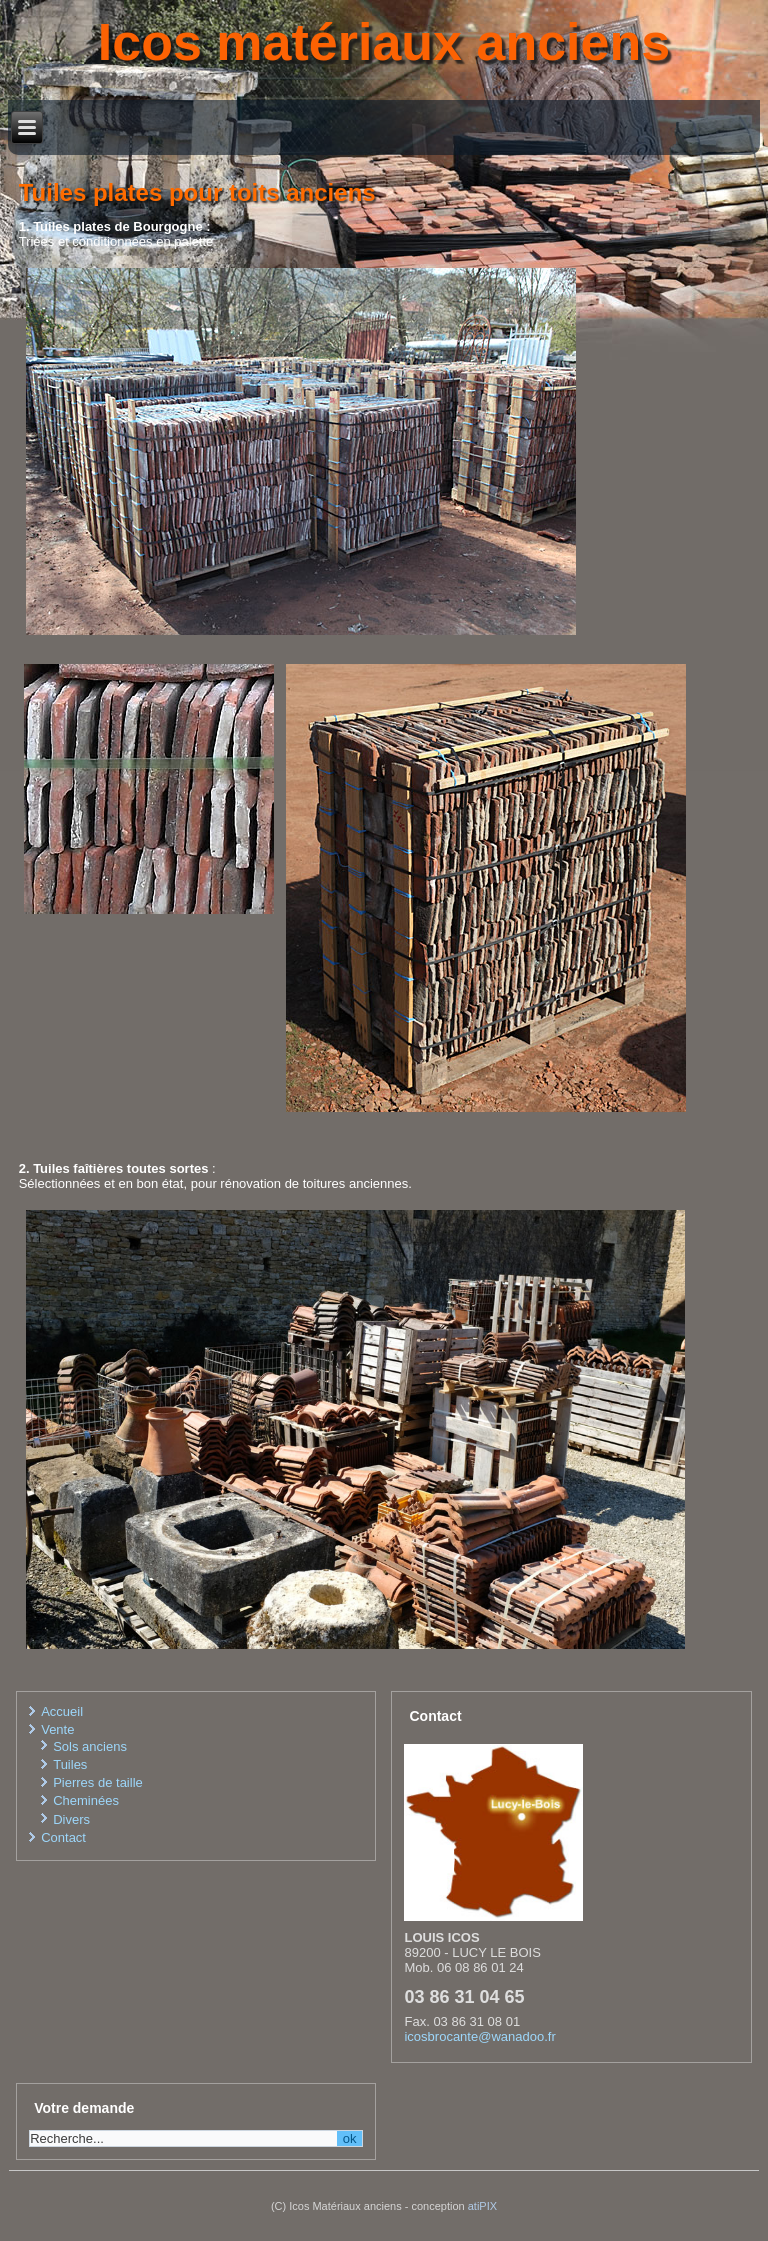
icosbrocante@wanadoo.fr (479, 2036)
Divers (71, 1819)
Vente (57, 1729)
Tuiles (70, 1764)
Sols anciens (90, 1746)
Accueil (62, 1711)
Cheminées (86, 1800)
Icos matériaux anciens (384, 42)
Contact (63, 1837)
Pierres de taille (98, 1782)
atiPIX (482, 2206)
